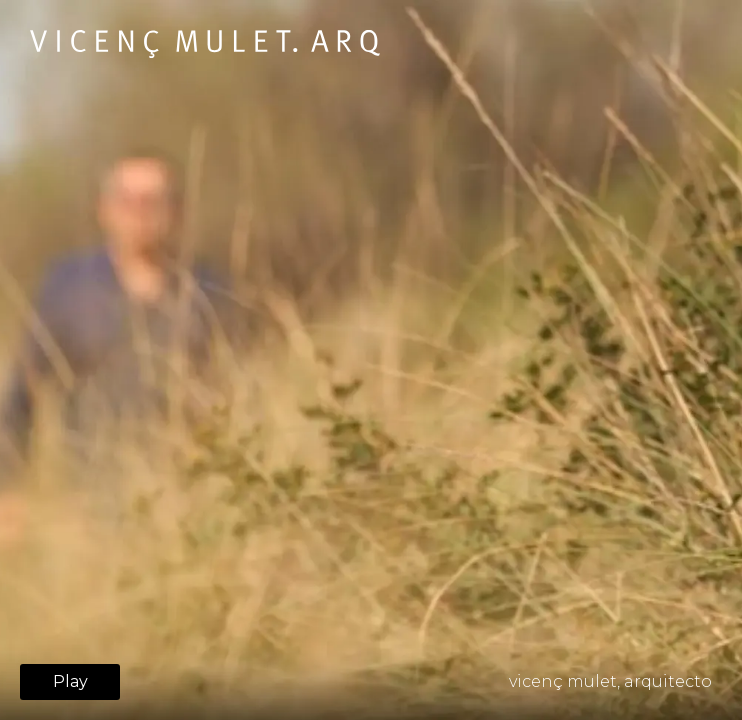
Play (70, 681)
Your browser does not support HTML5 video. (371, 360)
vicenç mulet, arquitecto (610, 681)
